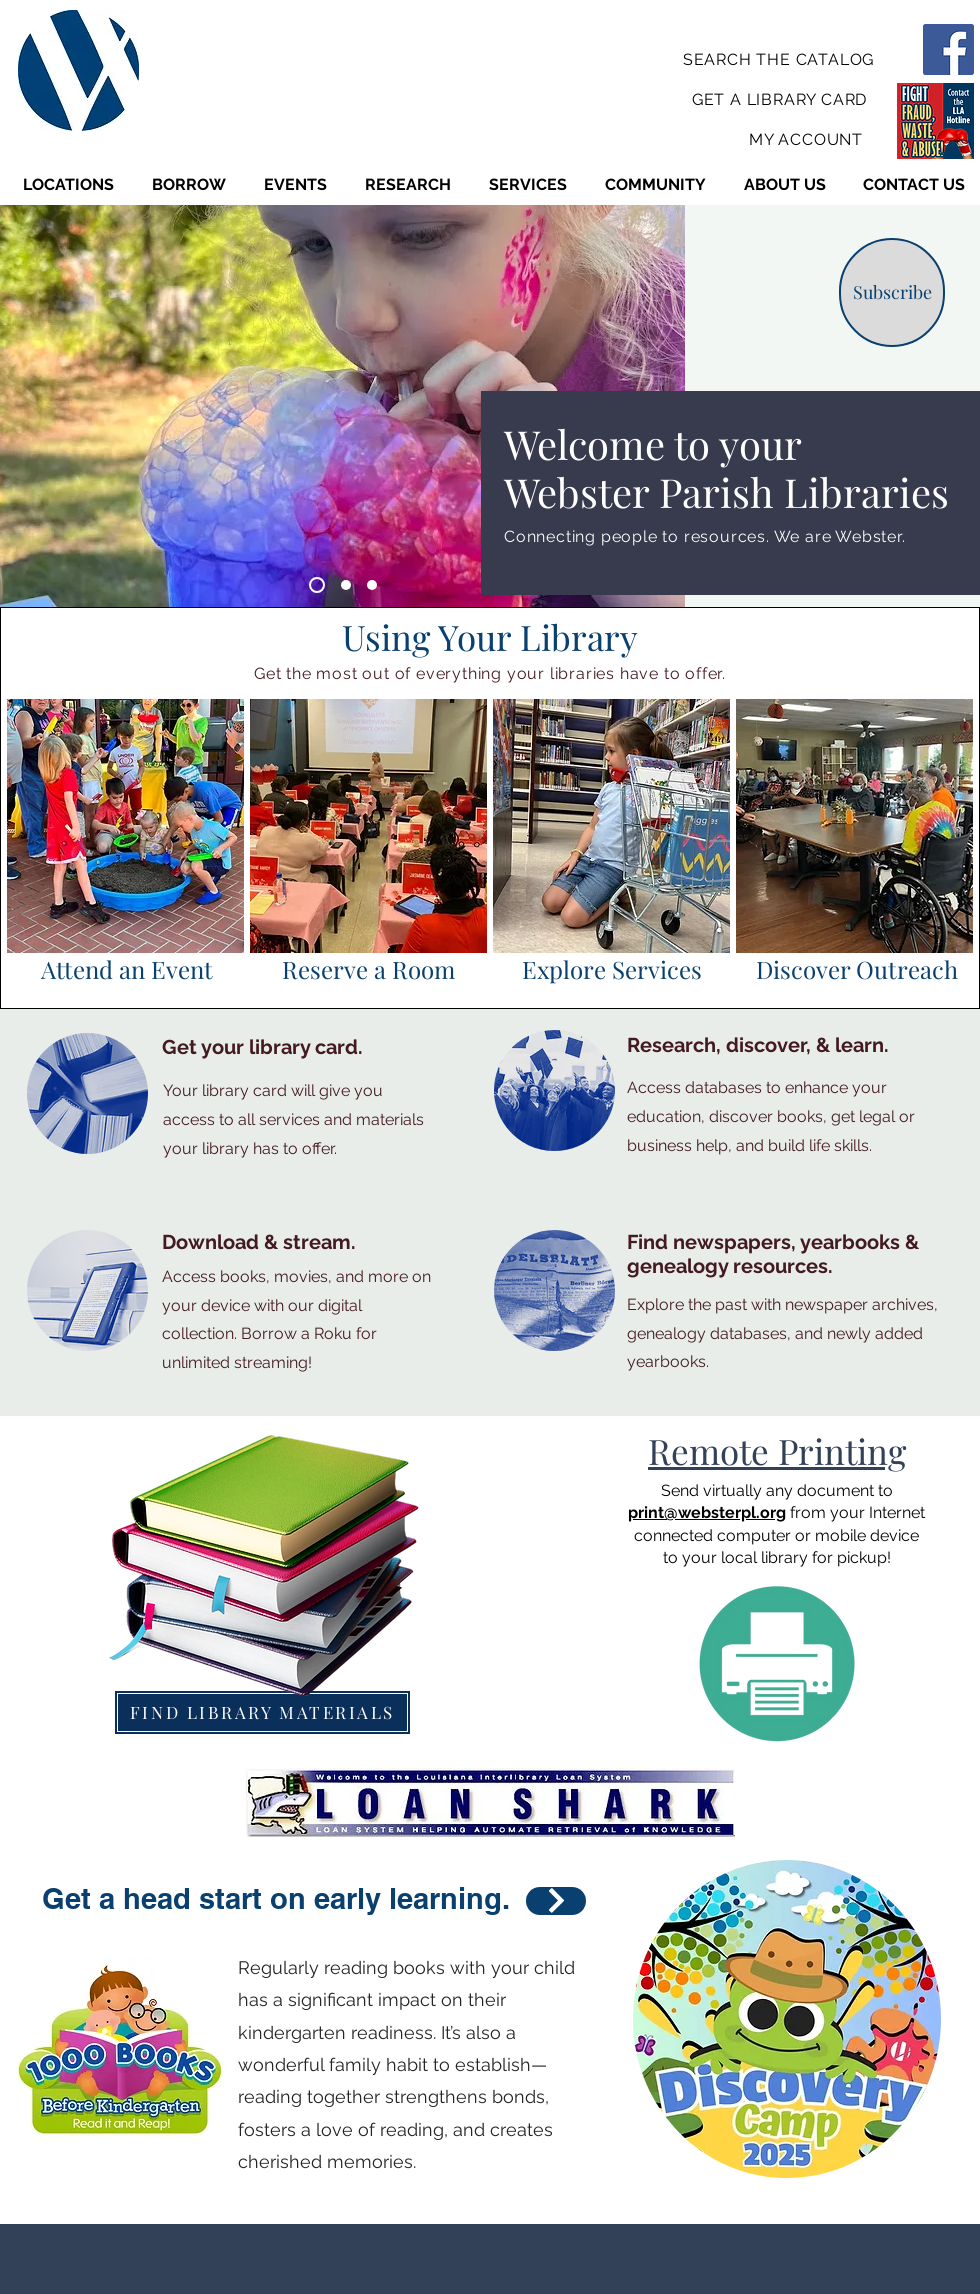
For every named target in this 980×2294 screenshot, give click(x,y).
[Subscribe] (892, 292)
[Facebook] (948, 49)
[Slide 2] (346, 585)
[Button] (126, 843)
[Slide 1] (317, 585)
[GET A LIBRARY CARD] (781, 99)
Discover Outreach (857, 969)
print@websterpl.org (707, 1512)
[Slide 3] (372, 585)
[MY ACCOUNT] (808, 139)
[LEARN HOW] (556, 1901)
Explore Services (612, 969)
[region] (125, 826)
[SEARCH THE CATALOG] (780, 59)
